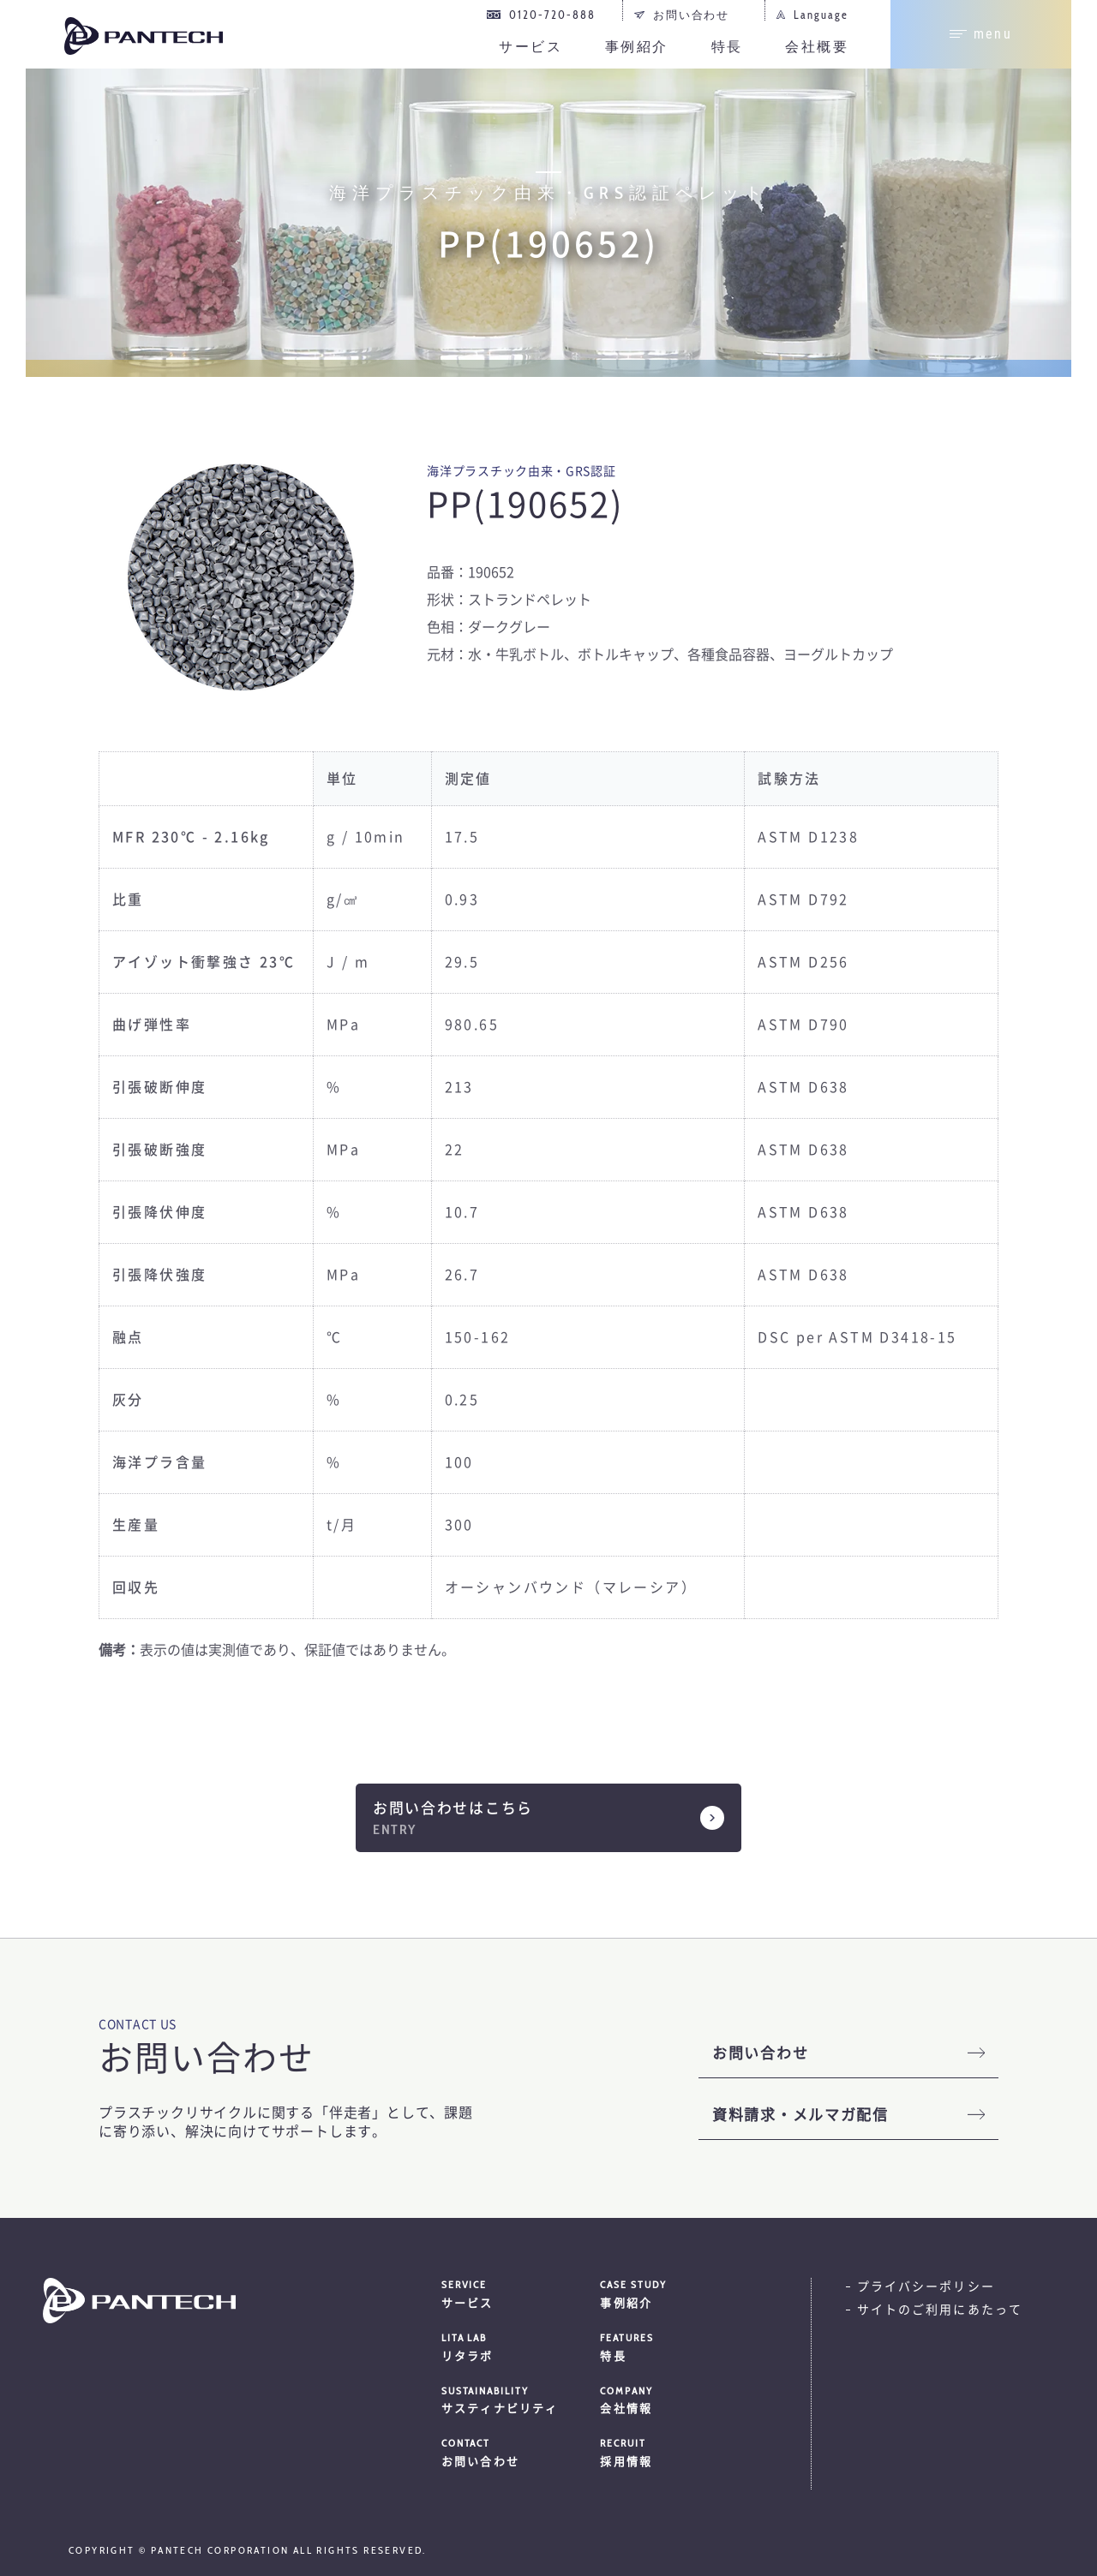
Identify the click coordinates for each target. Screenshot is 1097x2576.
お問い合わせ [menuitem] (691, 14)
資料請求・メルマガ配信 (800, 2114)
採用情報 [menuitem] (679, 2451)
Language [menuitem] (821, 14)
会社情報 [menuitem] (679, 2399)
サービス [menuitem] (530, 47)
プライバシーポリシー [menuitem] (926, 2286)
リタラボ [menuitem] (521, 2346)
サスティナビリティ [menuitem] (521, 2399)
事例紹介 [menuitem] (636, 47)
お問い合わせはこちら (453, 1808)
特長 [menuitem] (727, 47)
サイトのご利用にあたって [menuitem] (939, 2310)
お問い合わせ (760, 2053)
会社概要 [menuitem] (816, 47)
